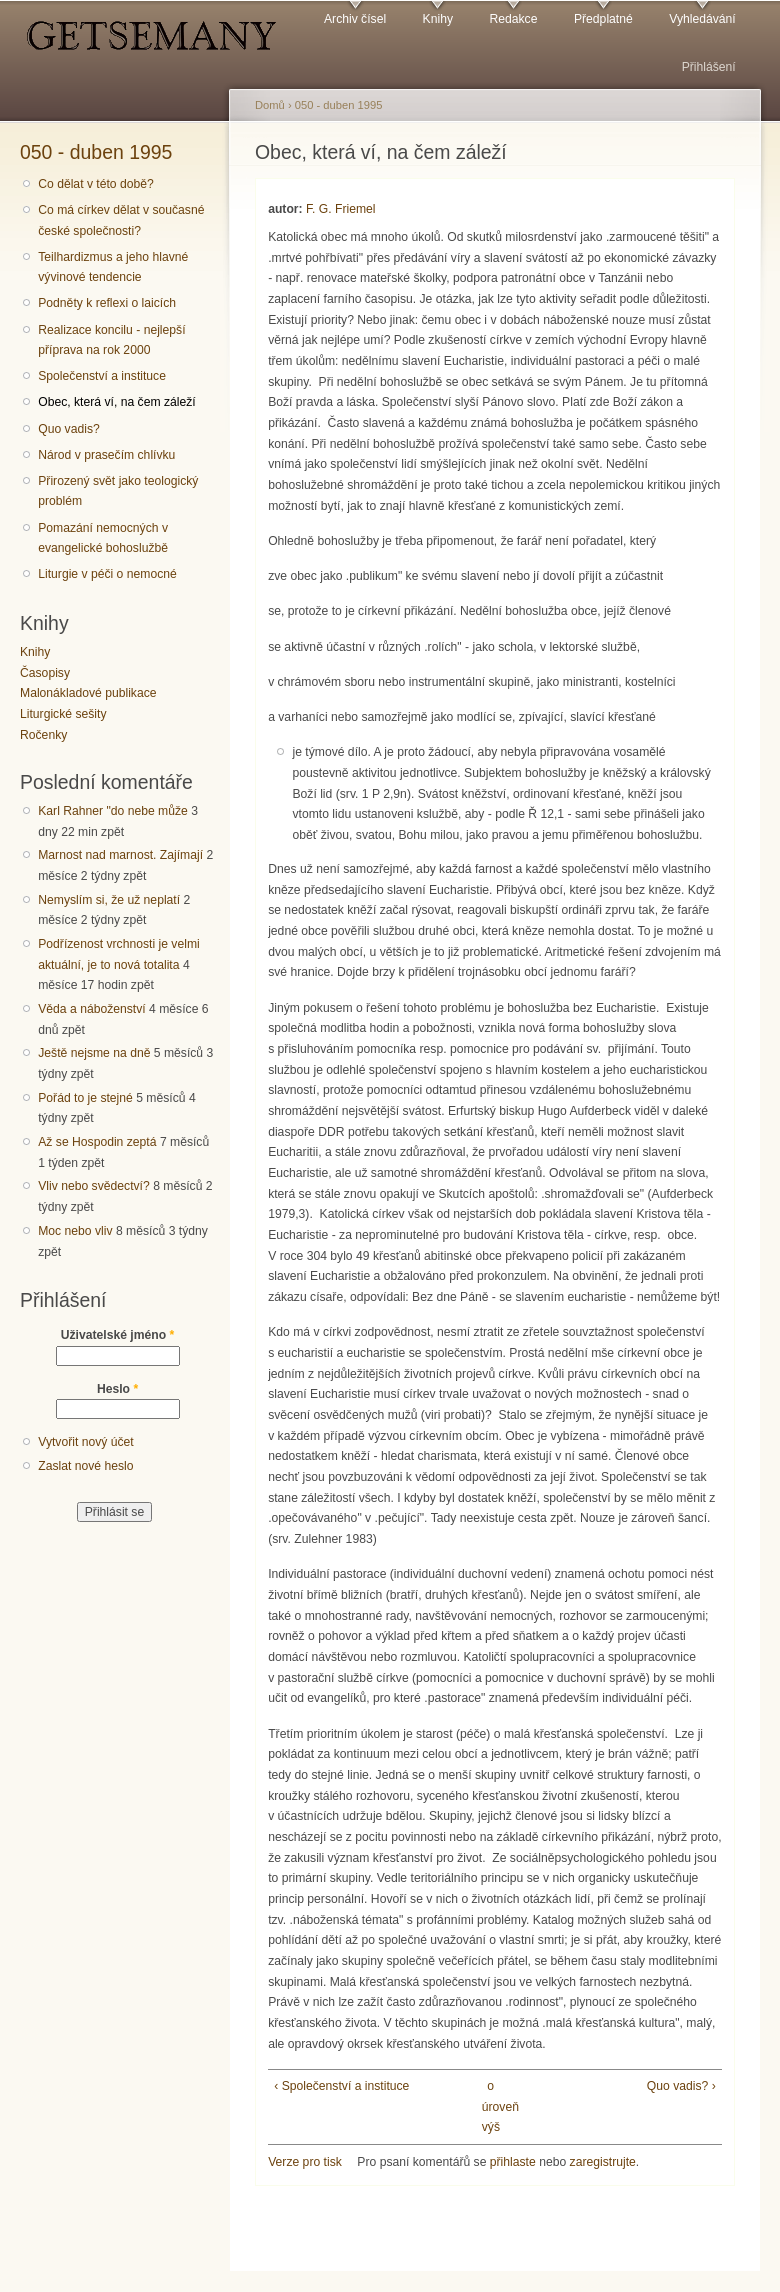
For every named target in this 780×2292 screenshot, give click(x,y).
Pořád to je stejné (85, 1098)
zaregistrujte (603, 2162)
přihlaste (513, 2162)
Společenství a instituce (102, 376)
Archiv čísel (355, 19)
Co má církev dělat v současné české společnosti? (121, 220)
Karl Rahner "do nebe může (113, 811)
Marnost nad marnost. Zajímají (120, 855)
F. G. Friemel (341, 209)
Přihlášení (709, 67)
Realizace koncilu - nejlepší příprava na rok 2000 (111, 340)
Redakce (513, 19)
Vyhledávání (702, 19)
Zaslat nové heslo (85, 1466)
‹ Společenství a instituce (341, 2086)
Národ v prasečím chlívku (106, 455)
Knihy (438, 19)
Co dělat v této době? (96, 184)
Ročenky (43, 735)
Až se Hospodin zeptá (97, 1142)
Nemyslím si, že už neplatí (109, 900)
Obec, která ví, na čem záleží (116, 402)
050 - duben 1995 (96, 152)
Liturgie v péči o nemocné (107, 574)
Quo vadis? (69, 429)
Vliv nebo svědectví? (94, 1186)
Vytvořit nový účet (86, 1442)
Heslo (117, 1389)
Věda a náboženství (91, 1009)
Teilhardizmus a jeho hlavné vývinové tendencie (113, 267)
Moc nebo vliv (75, 1231)
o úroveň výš (491, 2106)
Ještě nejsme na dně (94, 1053)
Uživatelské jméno (118, 1335)
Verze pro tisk (305, 2162)
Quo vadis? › (681, 2086)
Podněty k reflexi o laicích (107, 303)
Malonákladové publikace (88, 693)
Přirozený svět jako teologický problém (118, 491)
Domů (270, 105)
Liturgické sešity (63, 714)
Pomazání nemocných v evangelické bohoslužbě (103, 538)
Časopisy (45, 673)
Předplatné (603, 19)
